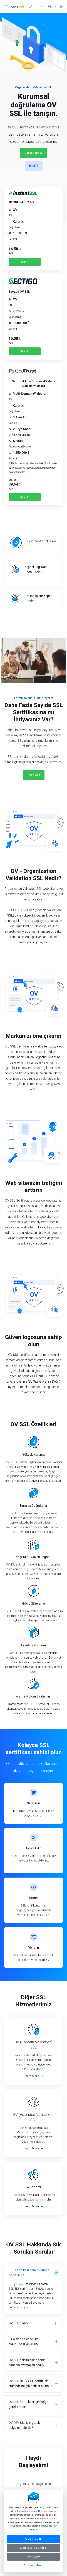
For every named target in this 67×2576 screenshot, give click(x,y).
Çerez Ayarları (33, 2556)
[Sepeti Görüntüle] (60, 6)
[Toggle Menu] (5, 7)
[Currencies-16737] (52, 6)
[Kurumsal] (41, 6)
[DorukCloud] (25, 6)
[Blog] (45, 6)
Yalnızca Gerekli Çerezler (33, 2548)
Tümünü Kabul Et (33, 2539)
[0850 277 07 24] (31, 6)
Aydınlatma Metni (34, 2565)
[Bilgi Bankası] (36, 6)
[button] (33, 2289)
